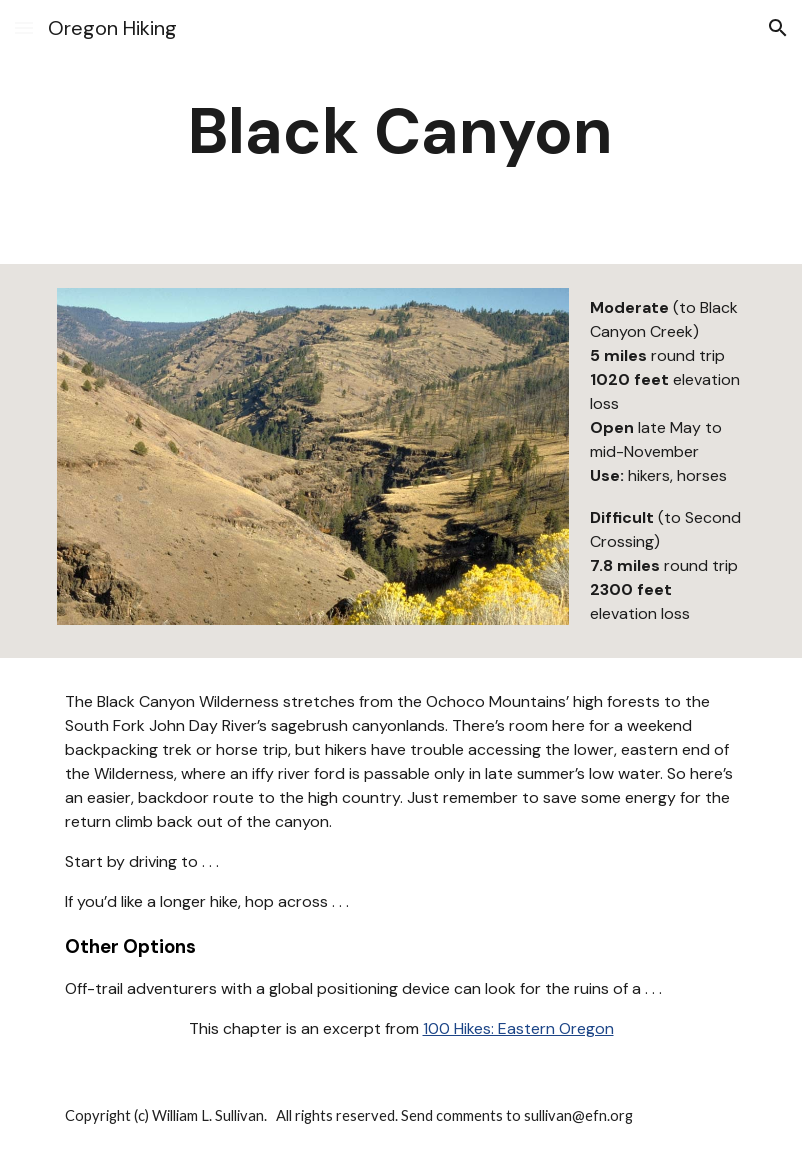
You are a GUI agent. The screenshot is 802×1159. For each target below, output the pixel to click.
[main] (400, 132)
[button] (24, 27)
